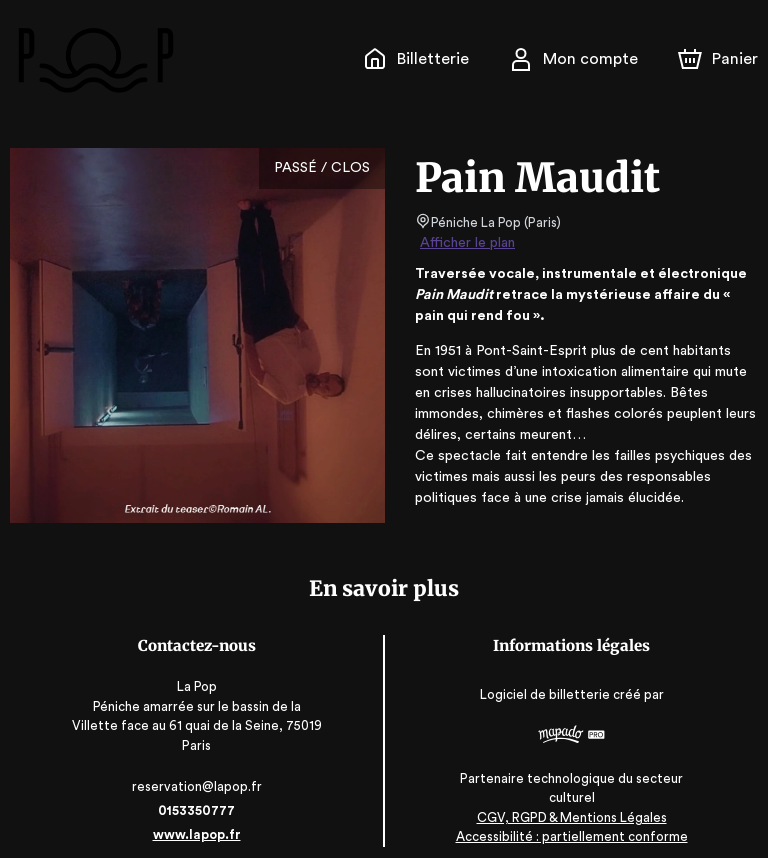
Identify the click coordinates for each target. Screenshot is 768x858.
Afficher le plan (466, 243)
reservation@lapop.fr (196, 767)
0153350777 (196, 791)
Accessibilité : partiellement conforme (571, 817)
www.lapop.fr (196, 815)
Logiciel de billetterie (546, 688)
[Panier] (718, 59)
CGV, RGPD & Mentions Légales (572, 798)
